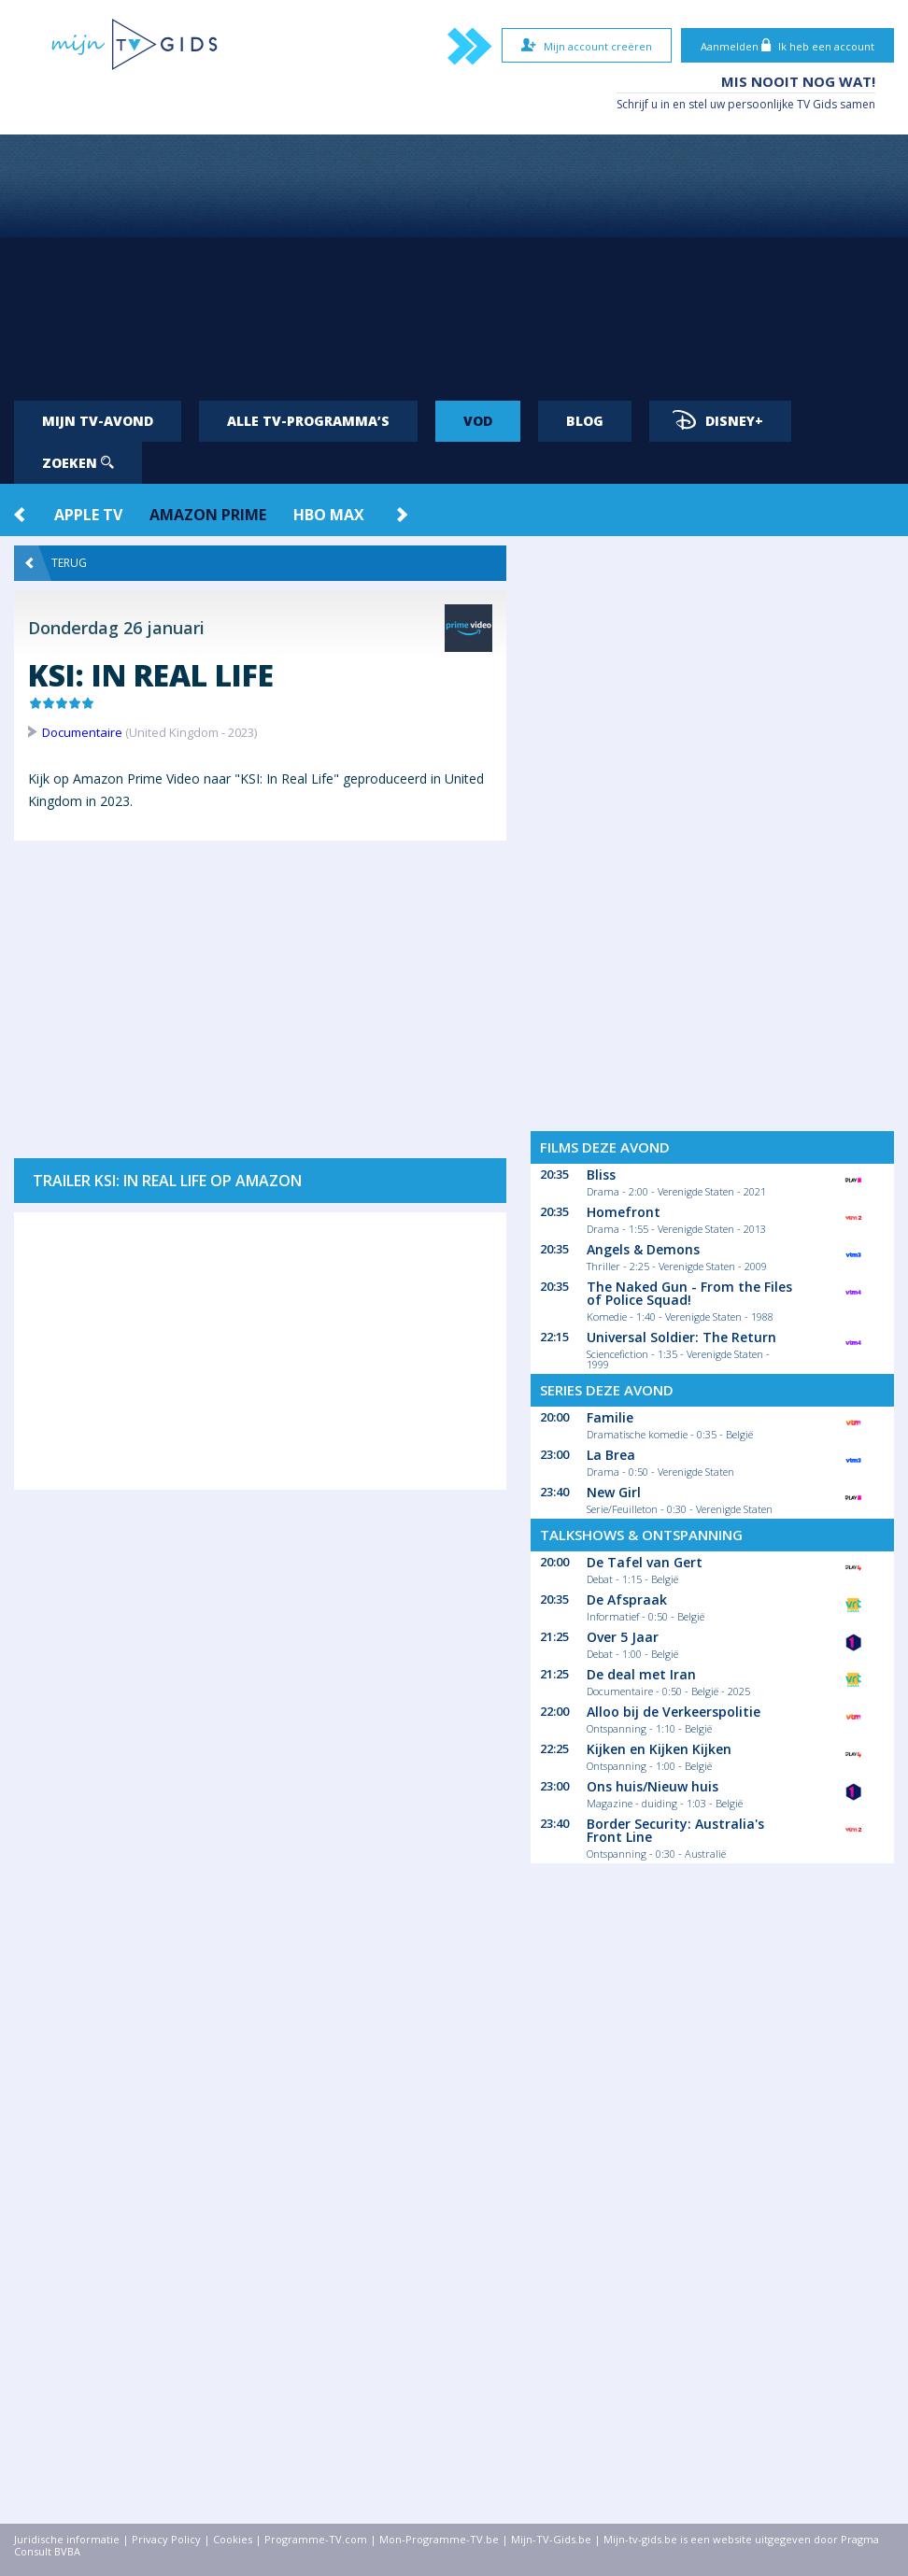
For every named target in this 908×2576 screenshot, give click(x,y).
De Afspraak (627, 1599)
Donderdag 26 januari (116, 627)
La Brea (611, 1455)
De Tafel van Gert (644, 1562)
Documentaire (82, 732)
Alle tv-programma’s (308, 421)
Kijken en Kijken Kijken (659, 1749)
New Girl (614, 1492)
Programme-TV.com (315, 2539)
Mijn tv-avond (97, 421)
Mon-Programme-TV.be (439, 2539)
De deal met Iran (641, 1674)
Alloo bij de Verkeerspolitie (673, 1711)
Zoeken (78, 463)
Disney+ (718, 420)
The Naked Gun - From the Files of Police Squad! (689, 1293)
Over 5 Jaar (623, 1637)
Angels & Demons (643, 1249)
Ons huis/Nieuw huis (652, 1786)
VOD (477, 421)
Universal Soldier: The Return (681, 1337)
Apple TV (88, 514)
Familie (610, 1417)
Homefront (623, 1212)
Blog (584, 421)
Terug (56, 563)
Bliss (601, 1174)
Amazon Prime (207, 514)
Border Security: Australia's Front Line (675, 1830)
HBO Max (328, 514)
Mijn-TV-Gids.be (551, 2539)
